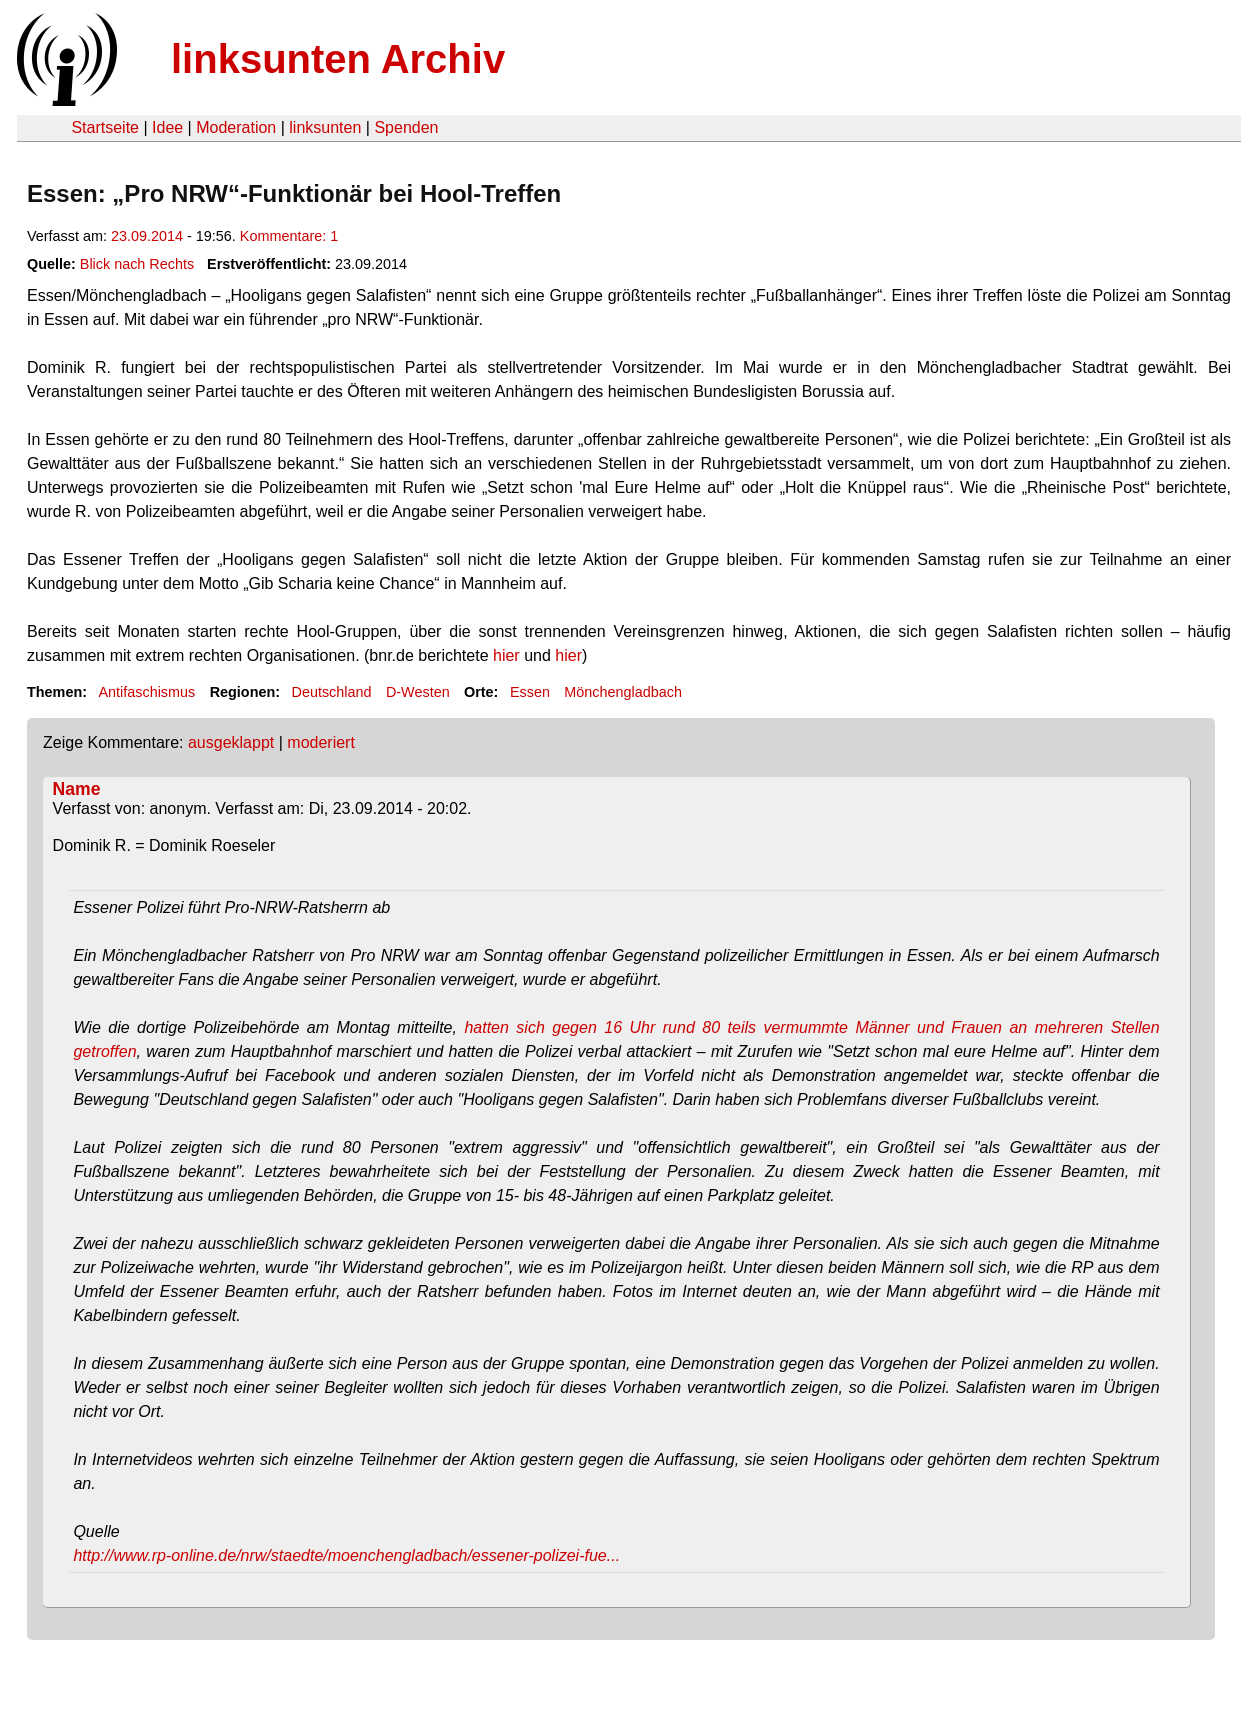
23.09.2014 (147, 236)
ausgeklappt (231, 742)
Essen (530, 692)
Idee (167, 127)
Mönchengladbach (623, 692)
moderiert (321, 742)
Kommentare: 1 (289, 236)
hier (506, 655)
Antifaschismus (146, 692)
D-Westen (418, 692)
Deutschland (332, 692)
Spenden (406, 127)
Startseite (105, 127)
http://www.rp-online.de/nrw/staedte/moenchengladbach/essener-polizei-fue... (346, 1555)
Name (77, 789)
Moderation (236, 127)
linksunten (325, 127)
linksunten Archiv (338, 59)
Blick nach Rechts (137, 264)
